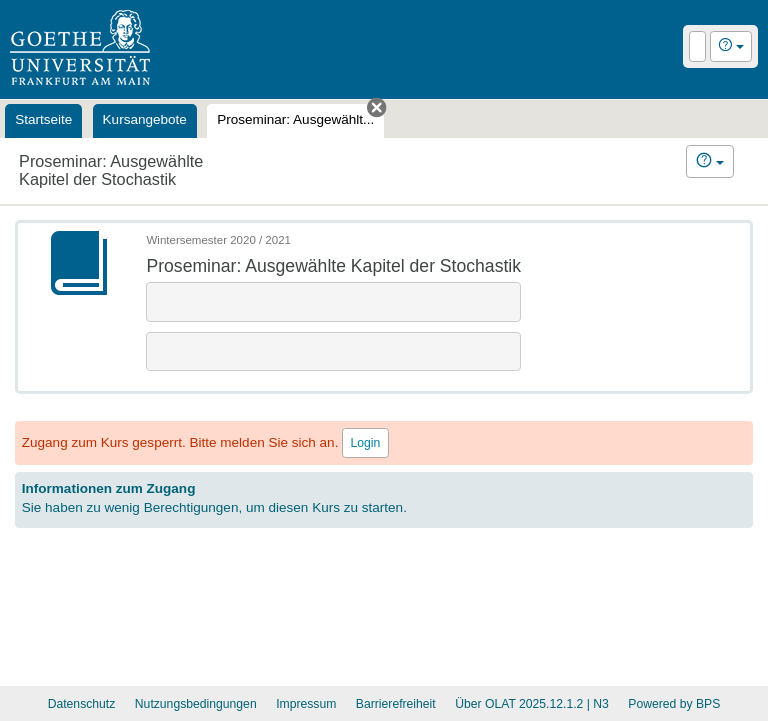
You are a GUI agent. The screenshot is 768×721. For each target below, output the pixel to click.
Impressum (306, 704)
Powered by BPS (674, 704)
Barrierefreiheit (396, 704)
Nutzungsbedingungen (196, 704)
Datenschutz (82, 704)
